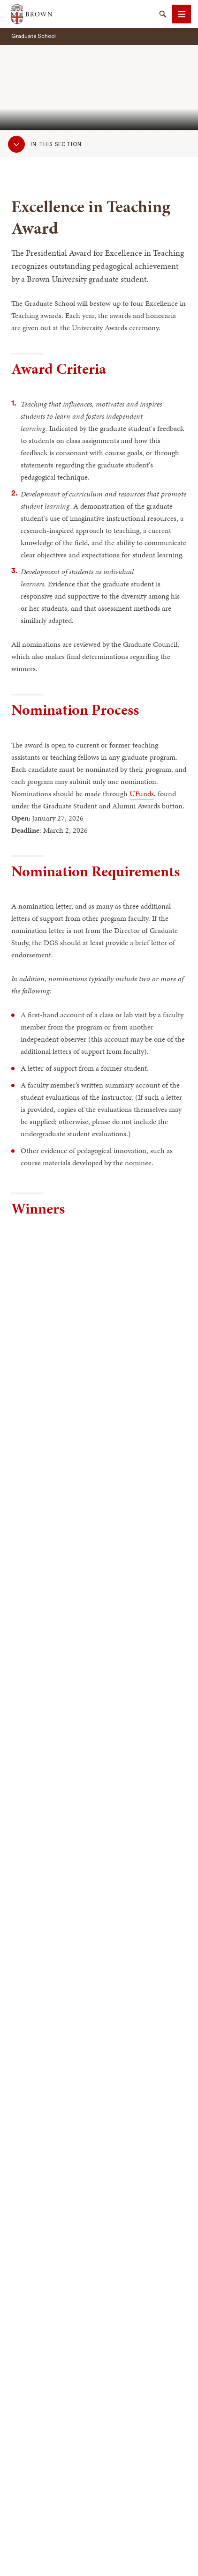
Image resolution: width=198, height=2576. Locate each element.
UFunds (141, 793)
